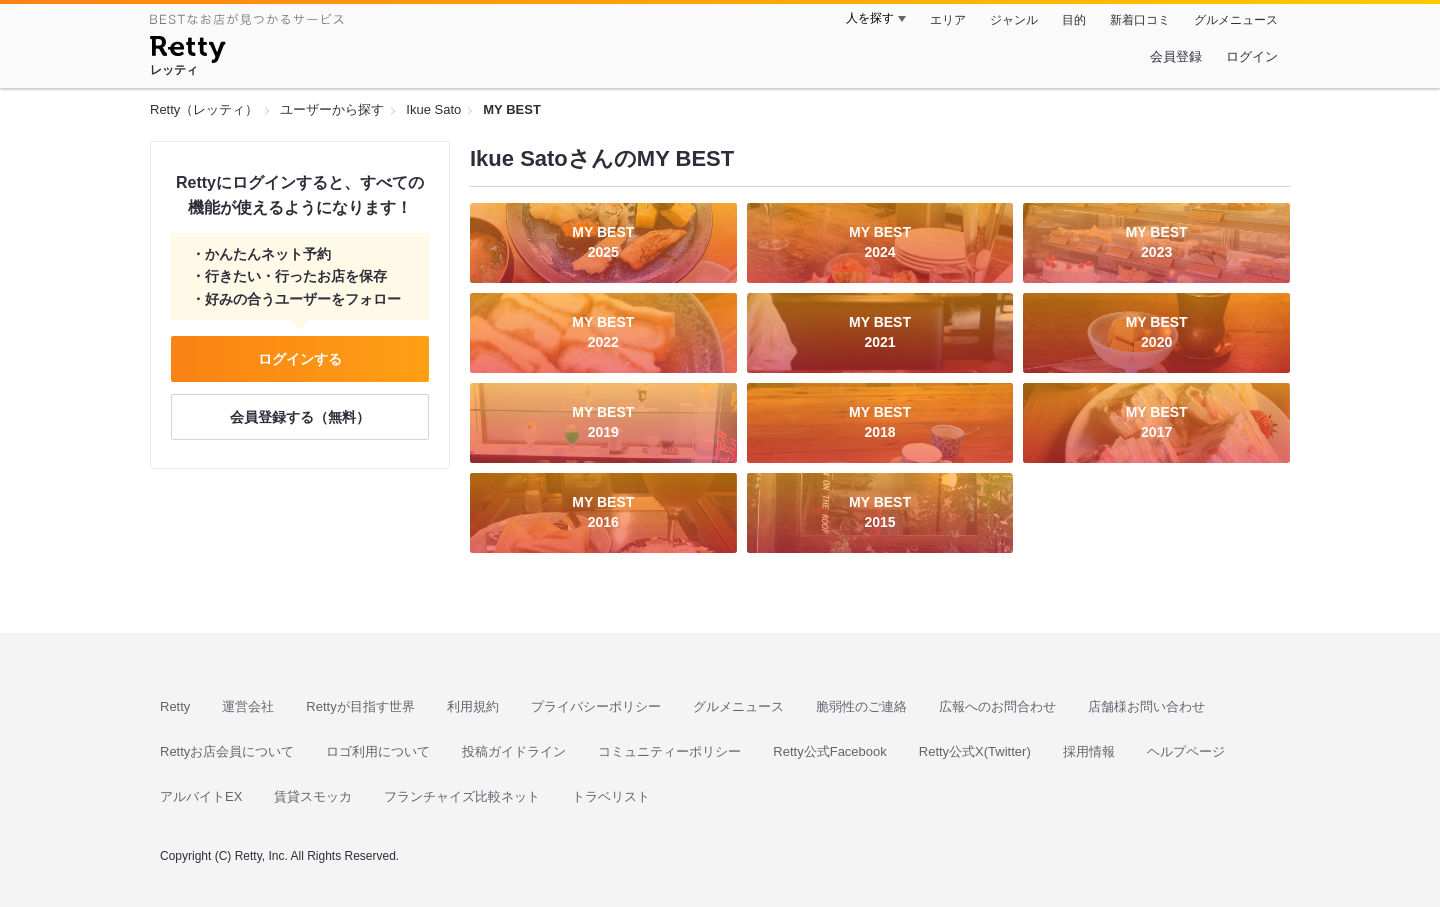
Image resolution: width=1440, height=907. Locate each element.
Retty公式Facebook (829, 751)
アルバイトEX (201, 796)
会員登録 (1176, 56)
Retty (175, 706)
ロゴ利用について (378, 751)
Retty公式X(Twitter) (975, 751)
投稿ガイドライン (514, 751)
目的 (1074, 20)
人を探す (870, 18)
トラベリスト (611, 796)
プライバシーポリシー (596, 706)
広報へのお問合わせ (997, 706)
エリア (948, 20)
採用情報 (1089, 751)
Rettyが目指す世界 (360, 706)
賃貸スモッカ (313, 796)
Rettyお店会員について (227, 751)
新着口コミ (1140, 20)
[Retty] (187, 52)
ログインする (300, 359)
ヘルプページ (1186, 751)
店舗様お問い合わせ (1146, 706)
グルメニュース (1236, 20)
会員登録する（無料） (300, 417)
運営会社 (248, 706)
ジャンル (1014, 20)
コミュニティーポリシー (669, 751)
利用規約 (473, 706)
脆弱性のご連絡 (861, 706)
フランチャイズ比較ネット (462, 796)
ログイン (1252, 56)
